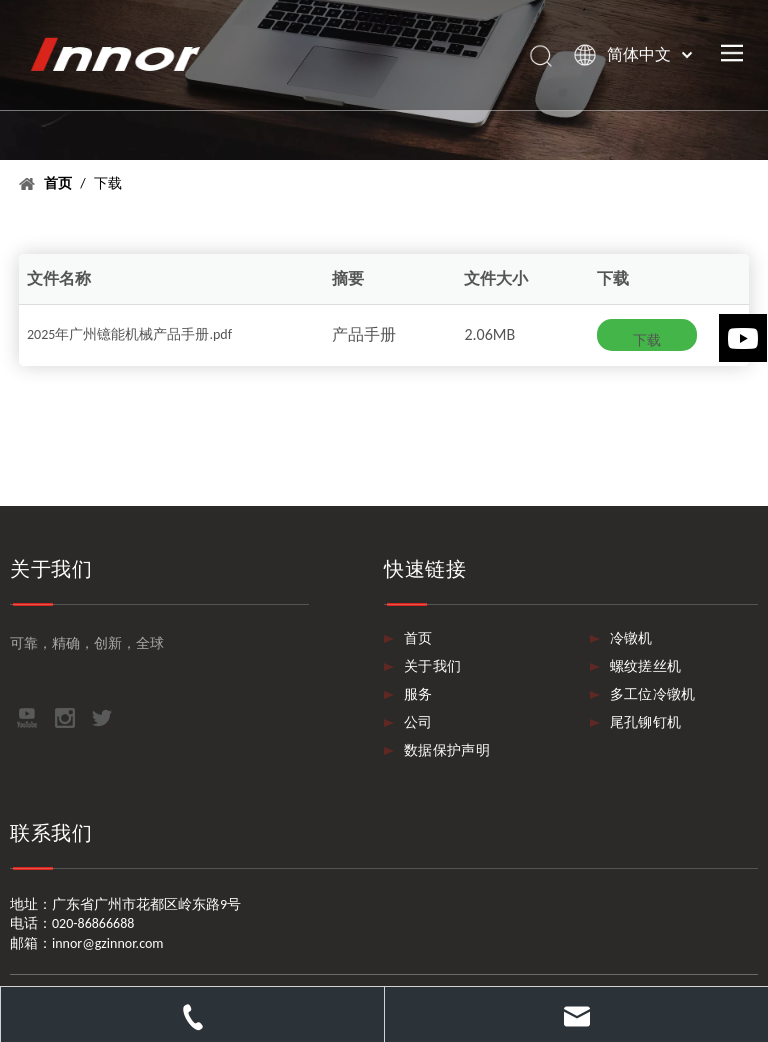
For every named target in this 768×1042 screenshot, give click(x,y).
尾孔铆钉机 (646, 722)
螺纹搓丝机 (646, 666)
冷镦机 (631, 638)
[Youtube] (743, 338)
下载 (647, 340)
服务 (418, 694)
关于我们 (432, 666)
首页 (418, 638)
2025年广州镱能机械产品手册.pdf (129, 334)
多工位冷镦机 (653, 694)
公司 (418, 722)
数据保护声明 (447, 750)
